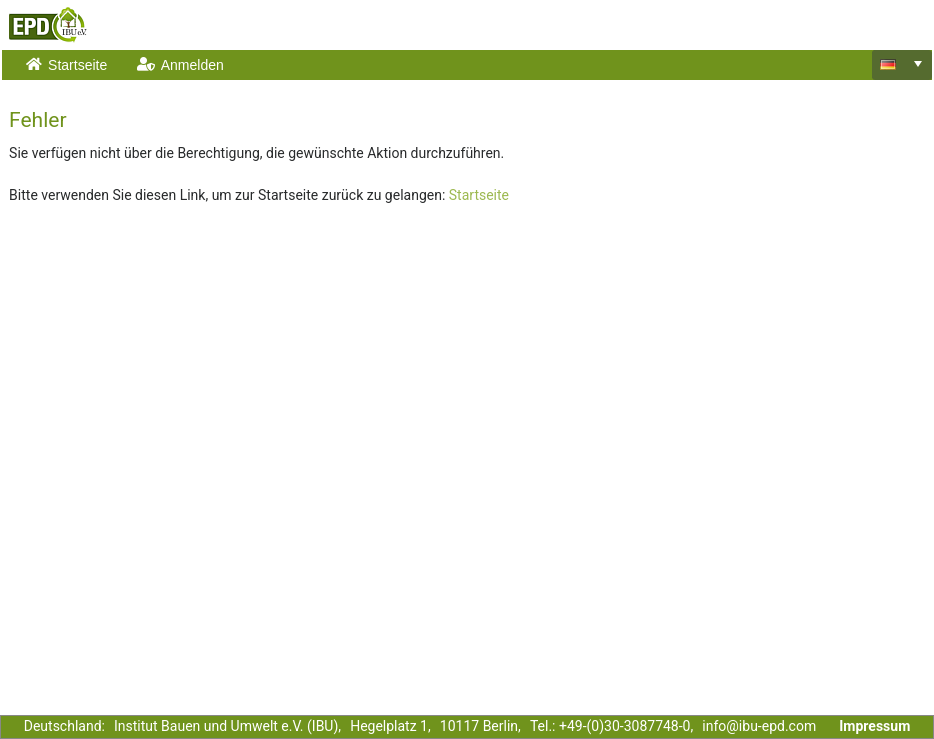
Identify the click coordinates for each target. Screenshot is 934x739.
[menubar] (440, 65)
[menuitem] (68, 65)
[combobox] (902, 65)
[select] (918, 64)
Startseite (479, 195)
